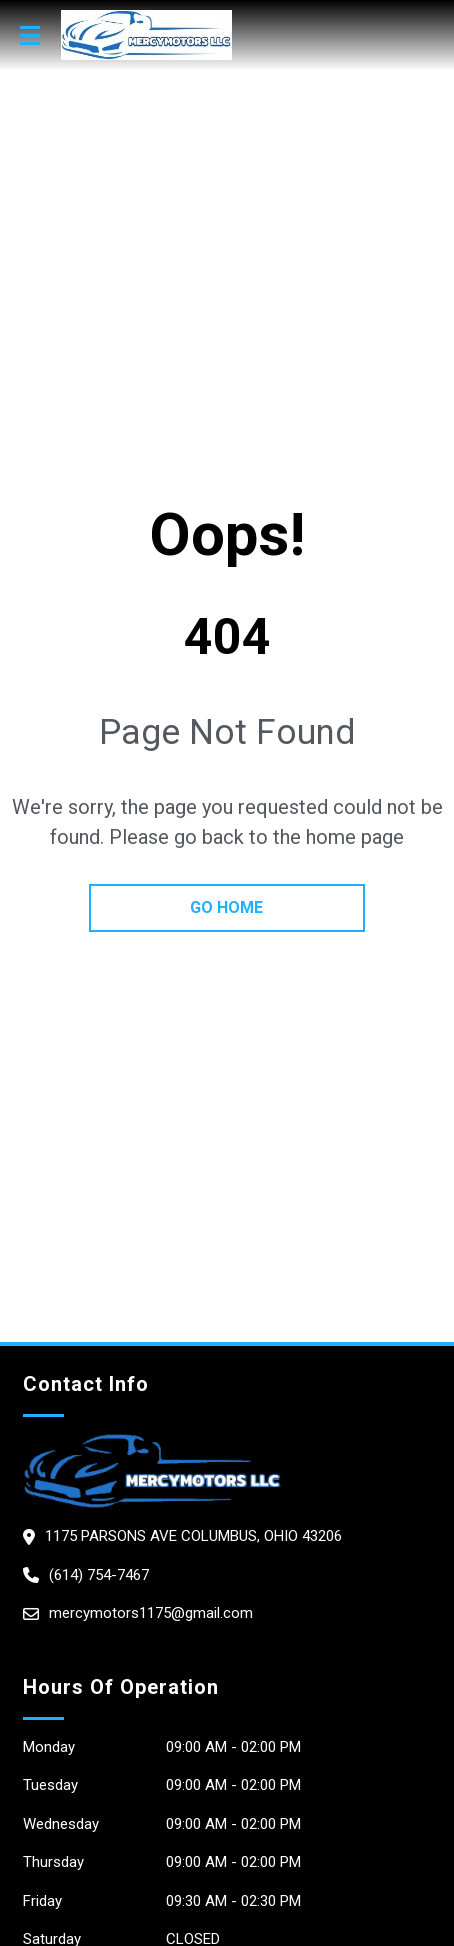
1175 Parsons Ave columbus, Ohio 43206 (193, 1536)
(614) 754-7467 (99, 1575)
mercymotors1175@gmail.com (151, 1613)
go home (226, 907)
